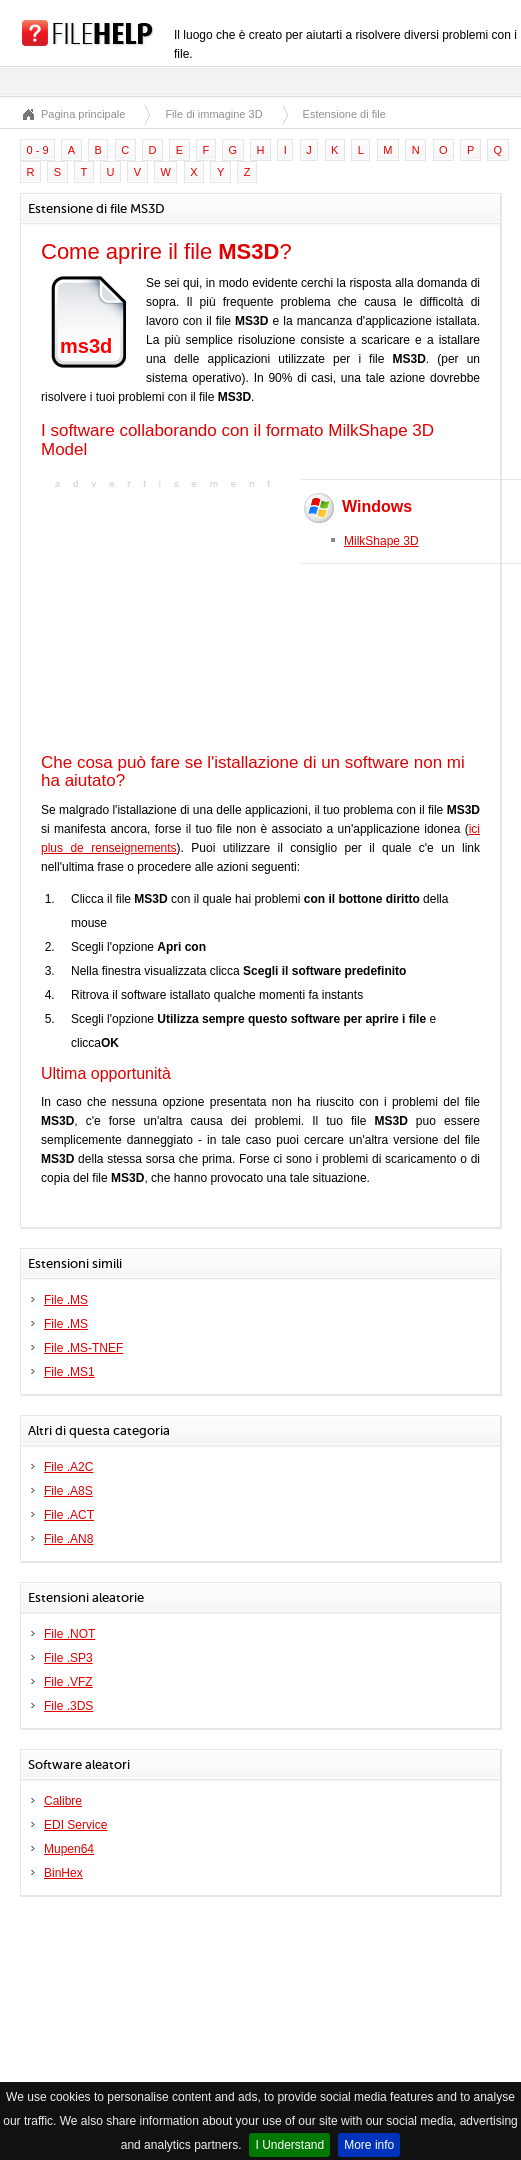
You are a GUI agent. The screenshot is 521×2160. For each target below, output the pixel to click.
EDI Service (75, 1825)
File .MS (66, 1300)
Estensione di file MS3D (361, 114)
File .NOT (69, 1634)
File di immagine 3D (213, 114)
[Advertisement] (166, 619)
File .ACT (69, 1515)
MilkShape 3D (381, 541)
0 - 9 (38, 150)
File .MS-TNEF (83, 1348)
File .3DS (68, 1706)
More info (369, 2145)
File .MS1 (69, 1372)
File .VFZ (68, 1682)
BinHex (63, 1873)
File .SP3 (68, 1658)
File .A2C (68, 1467)
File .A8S (68, 1491)
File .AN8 (68, 1539)
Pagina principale (83, 114)
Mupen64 (69, 1849)
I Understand (289, 2145)
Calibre (63, 1801)
